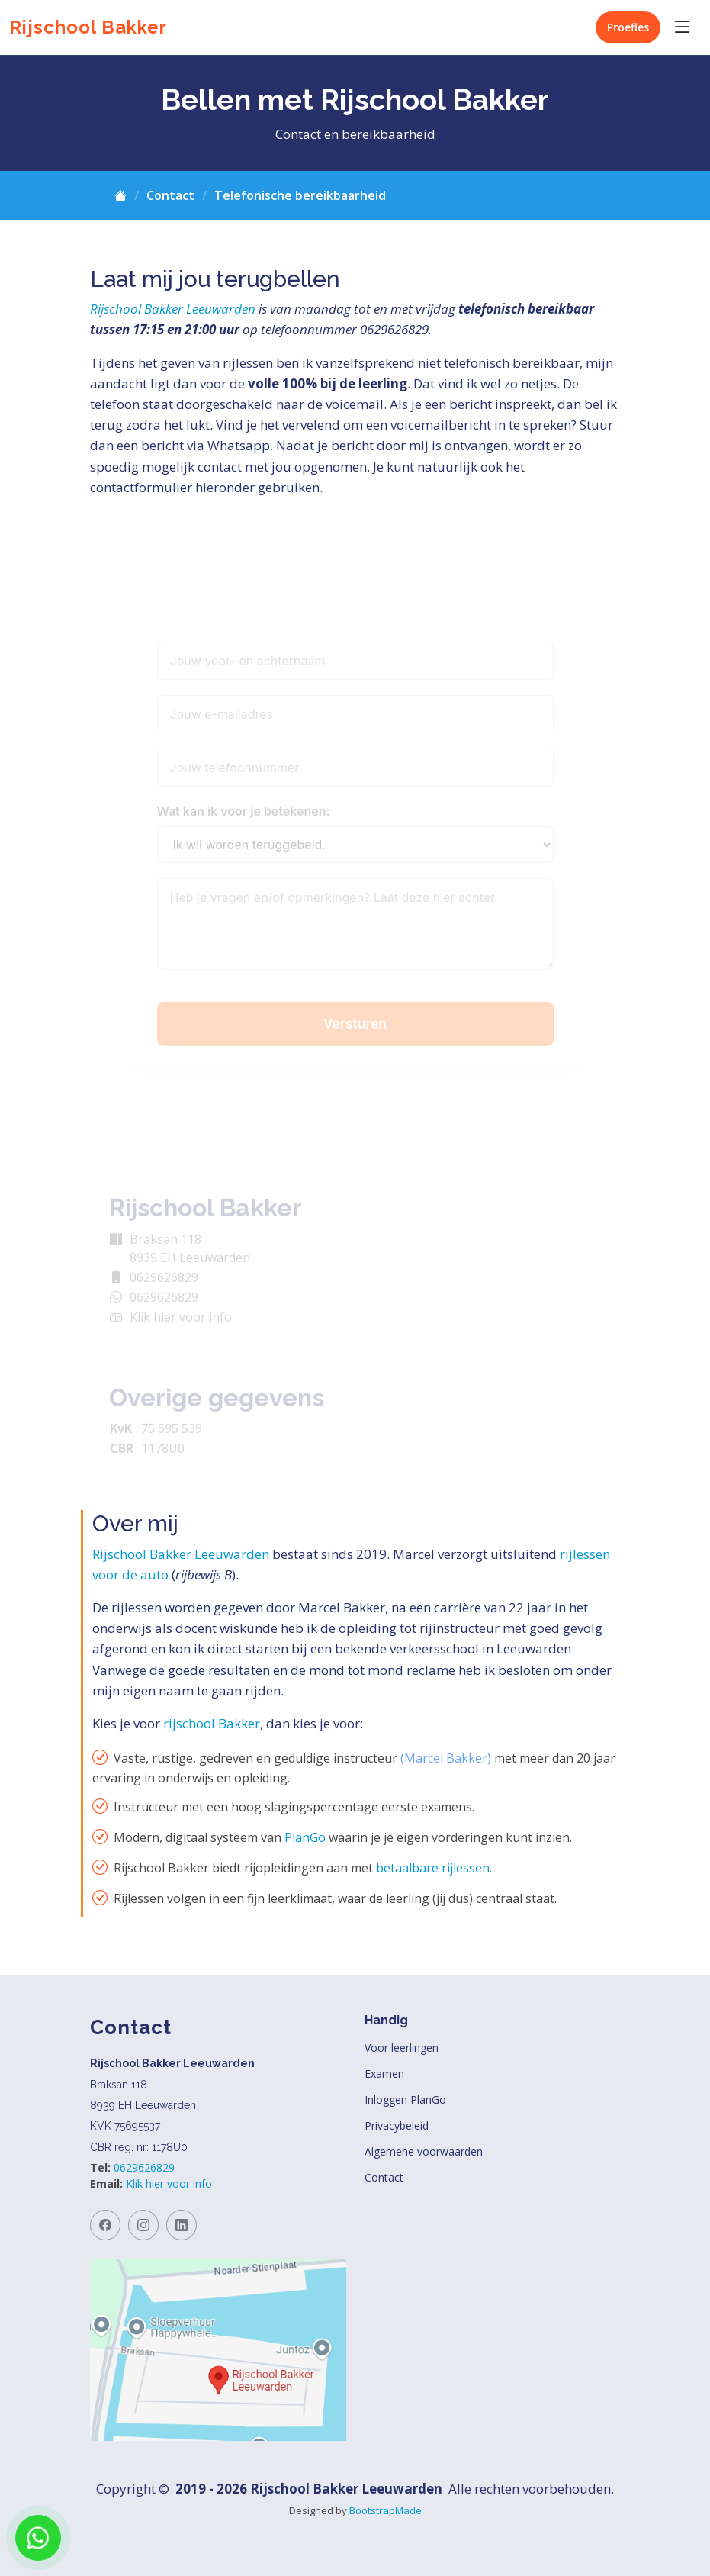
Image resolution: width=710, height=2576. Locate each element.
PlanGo (305, 1837)
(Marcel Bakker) (445, 1758)
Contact (170, 195)
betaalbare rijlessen (433, 1868)
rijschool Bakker (211, 1723)
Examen (384, 2074)
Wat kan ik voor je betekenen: (243, 828)
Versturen (355, 1040)
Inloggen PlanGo (405, 2100)
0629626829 (144, 2167)
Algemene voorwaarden (424, 2151)
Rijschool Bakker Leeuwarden (172, 309)
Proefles (628, 27)
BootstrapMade (385, 2510)
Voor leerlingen (402, 2048)
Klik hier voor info (169, 2183)
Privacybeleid (397, 2125)
